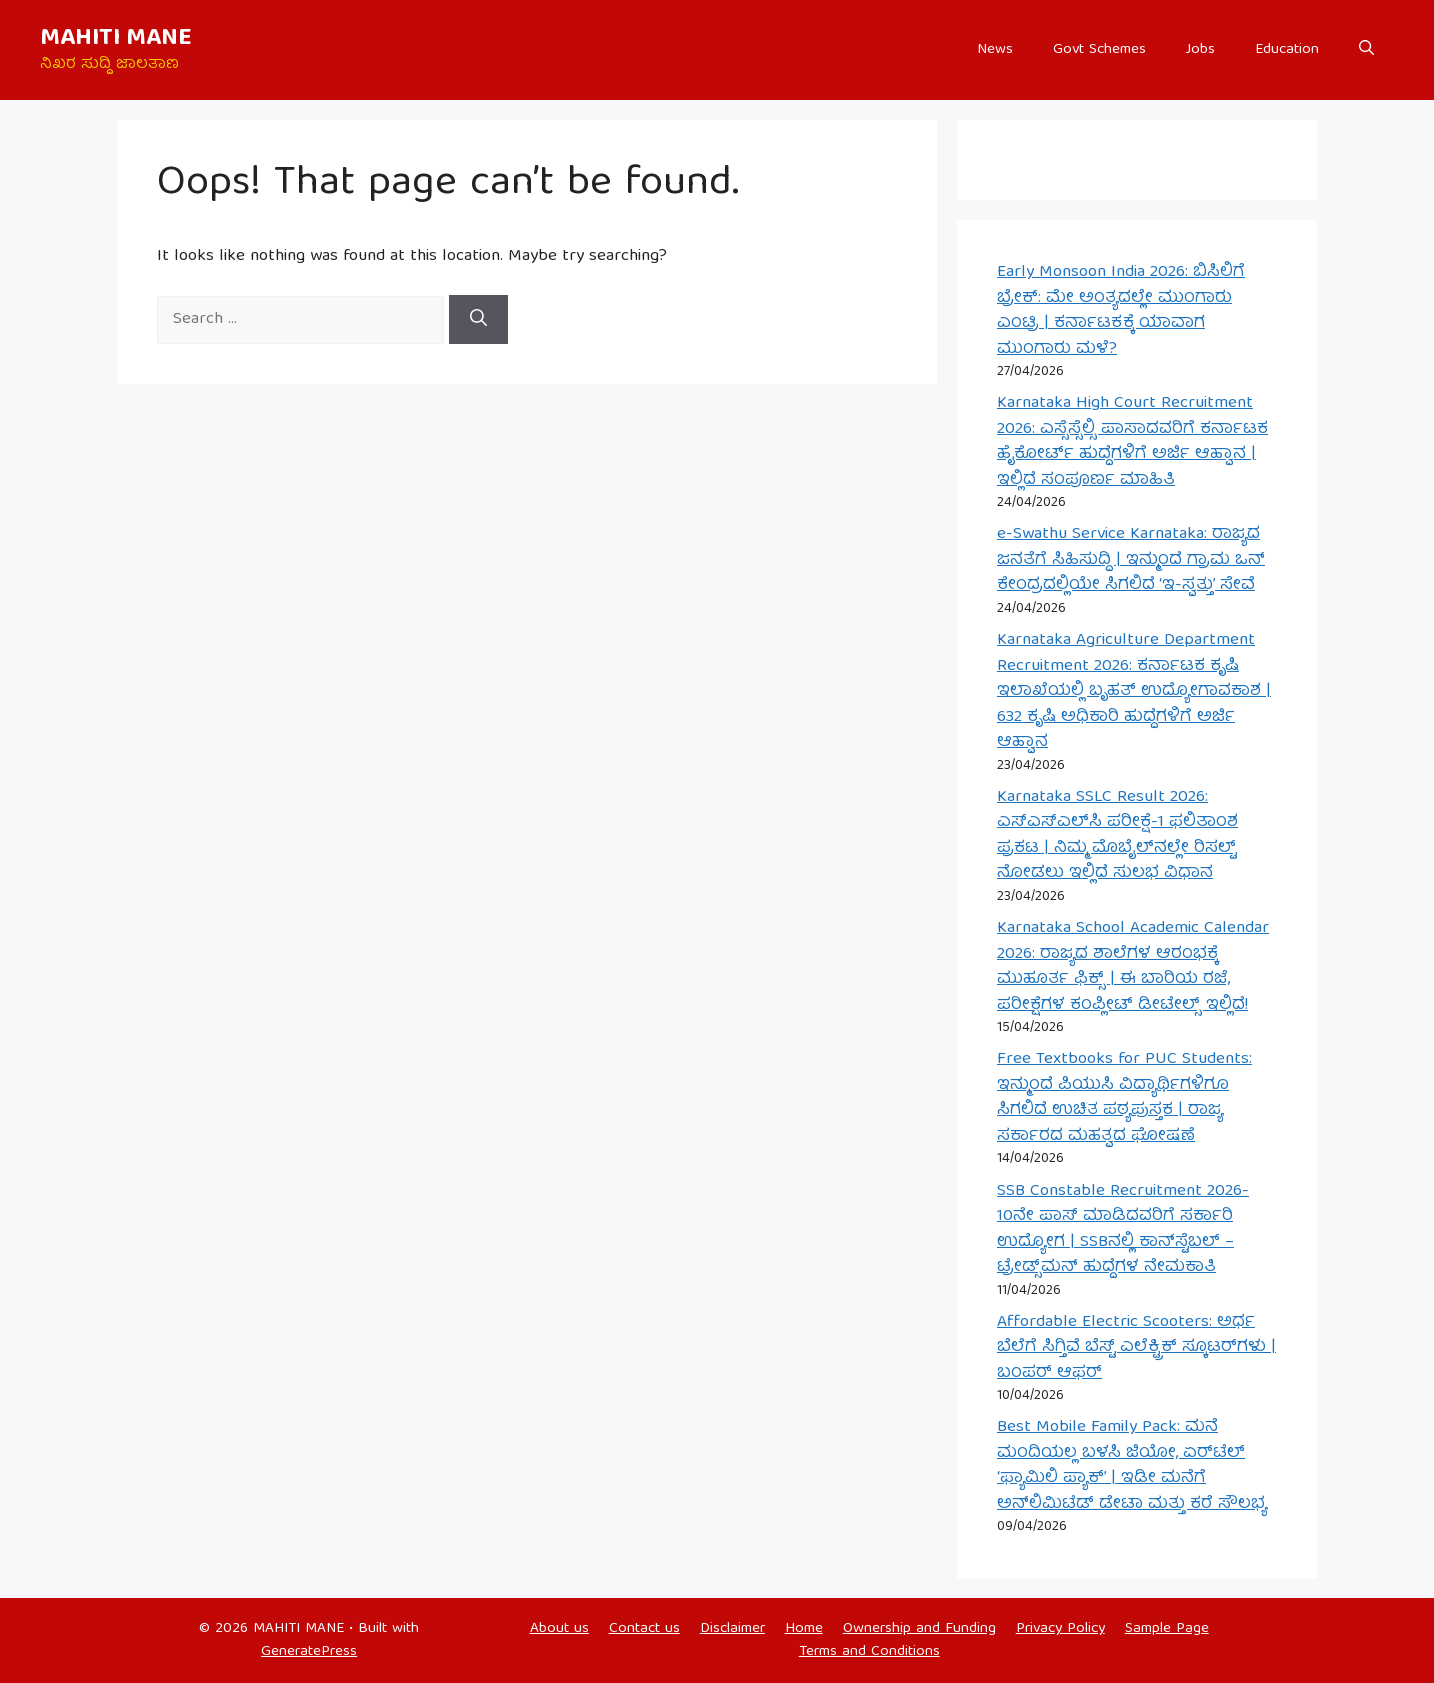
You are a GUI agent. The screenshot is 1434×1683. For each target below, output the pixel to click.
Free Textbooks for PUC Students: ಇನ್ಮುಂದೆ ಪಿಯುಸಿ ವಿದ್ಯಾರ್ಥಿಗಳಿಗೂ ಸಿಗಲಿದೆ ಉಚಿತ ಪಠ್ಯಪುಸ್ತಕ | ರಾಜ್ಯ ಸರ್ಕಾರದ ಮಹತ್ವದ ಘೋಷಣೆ (1124, 1098)
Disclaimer (732, 1629)
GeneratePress (309, 1652)
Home (804, 1629)
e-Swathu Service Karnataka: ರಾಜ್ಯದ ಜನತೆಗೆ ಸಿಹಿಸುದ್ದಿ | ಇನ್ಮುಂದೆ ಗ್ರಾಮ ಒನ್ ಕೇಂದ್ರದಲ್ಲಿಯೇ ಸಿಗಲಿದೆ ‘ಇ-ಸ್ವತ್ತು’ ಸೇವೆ (1131, 560)
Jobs (1200, 50)
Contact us (644, 1629)
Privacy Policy (1060, 1629)
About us (559, 1629)
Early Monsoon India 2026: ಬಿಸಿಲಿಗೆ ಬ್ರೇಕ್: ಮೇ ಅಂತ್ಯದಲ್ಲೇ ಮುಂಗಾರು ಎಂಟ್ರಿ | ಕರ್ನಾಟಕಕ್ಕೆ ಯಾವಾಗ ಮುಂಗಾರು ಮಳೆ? (1121, 311)
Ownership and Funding (919, 1629)
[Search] (478, 319)
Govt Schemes (1099, 50)
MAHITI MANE (116, 39)
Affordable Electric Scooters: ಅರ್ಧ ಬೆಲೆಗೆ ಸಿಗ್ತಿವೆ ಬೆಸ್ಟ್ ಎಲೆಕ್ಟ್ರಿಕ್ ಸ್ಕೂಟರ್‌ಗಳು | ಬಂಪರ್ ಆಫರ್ (1136, 1348)
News (995, 50)
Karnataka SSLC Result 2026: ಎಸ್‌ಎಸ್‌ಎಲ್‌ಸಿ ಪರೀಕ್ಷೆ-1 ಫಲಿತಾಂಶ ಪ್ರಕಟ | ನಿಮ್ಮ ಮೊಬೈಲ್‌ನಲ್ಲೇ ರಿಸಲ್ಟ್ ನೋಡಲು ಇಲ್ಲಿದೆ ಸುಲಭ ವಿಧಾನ (1117, 836)
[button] (1366, 50)
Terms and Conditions (869, 1652)
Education (1287, 50)
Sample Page (1167, 1629)
